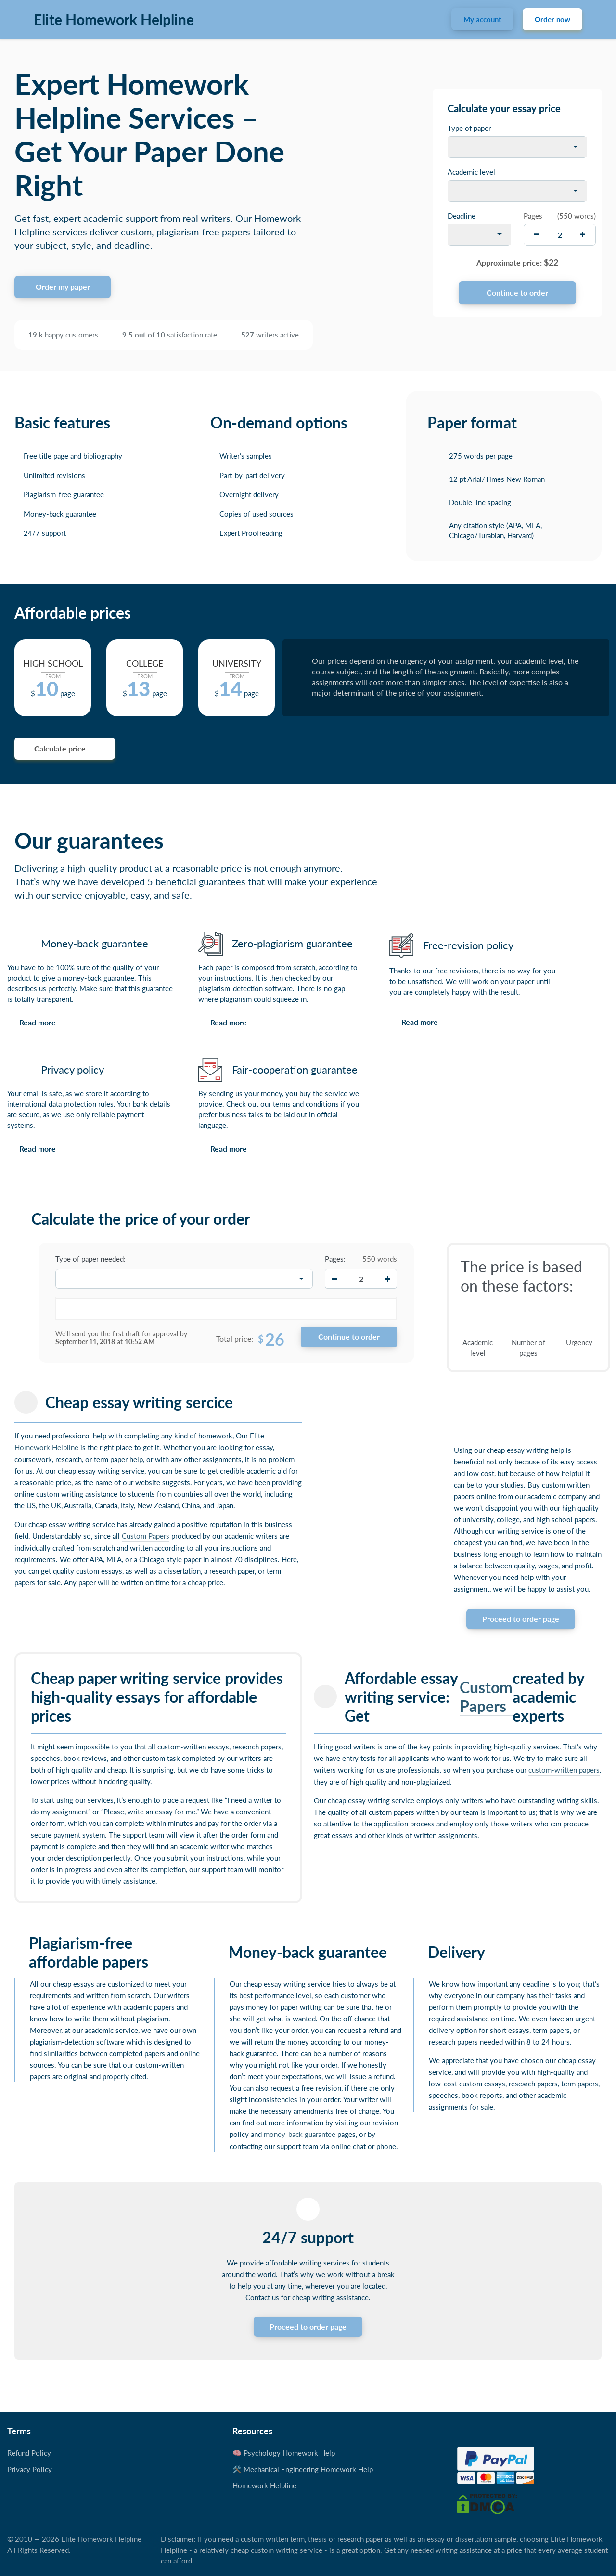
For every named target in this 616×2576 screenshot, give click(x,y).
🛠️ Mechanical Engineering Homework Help (302, 2469)
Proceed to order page (520, 1618)
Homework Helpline (46, 1447)
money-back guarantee (299, 2134)
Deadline (461, 215)
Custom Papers (145, 1535)
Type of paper (469, 128)
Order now (552, 19)
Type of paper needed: (90, 1259)
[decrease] (536, 234)
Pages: (335, 1259)
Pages (533, 215)
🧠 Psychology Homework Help (283, 2452)
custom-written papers (564, 1769)
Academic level (471, 172)
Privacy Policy (29, 2469)
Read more (37, 1022)
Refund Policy (29, 2452)
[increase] (582, 234)
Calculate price (60, 748)
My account (482, 19)
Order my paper (63, 286)
